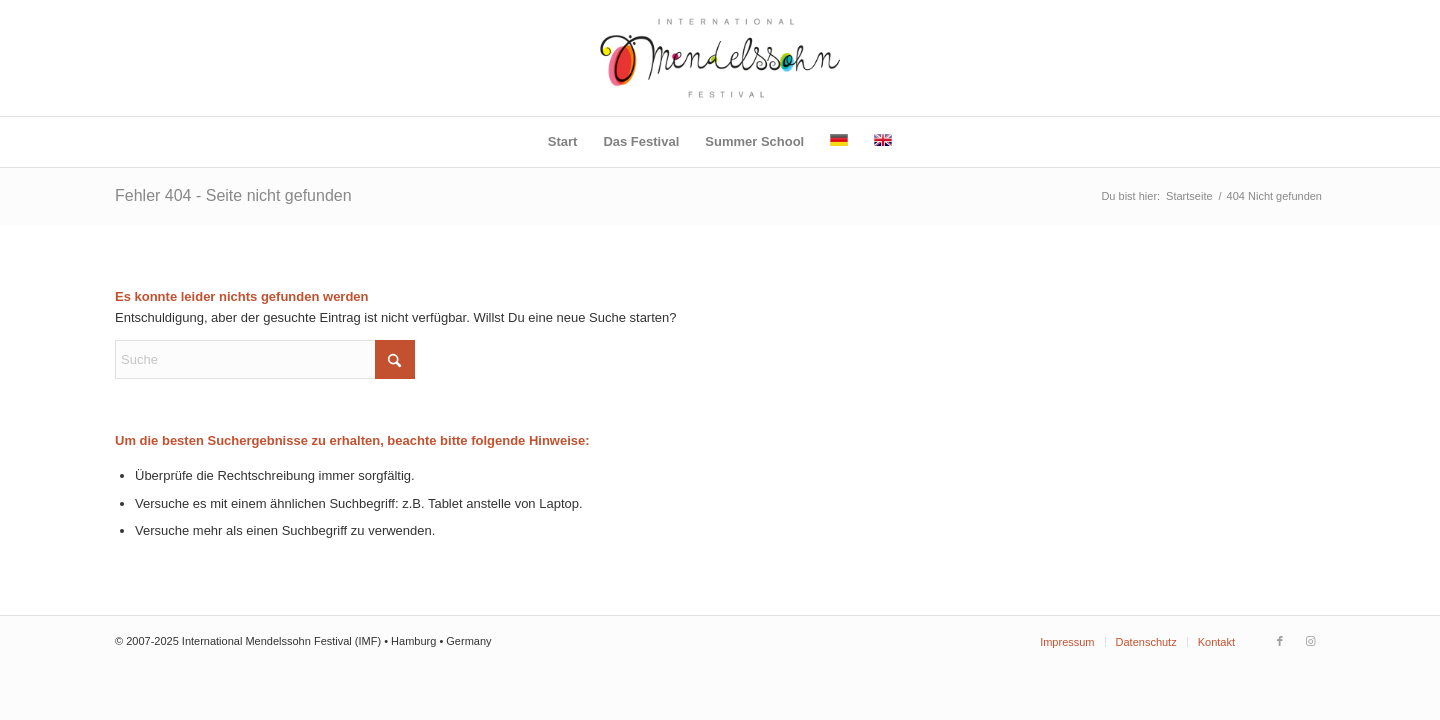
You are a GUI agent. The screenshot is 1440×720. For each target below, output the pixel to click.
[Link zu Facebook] (1280, 641)
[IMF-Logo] (720, 58)
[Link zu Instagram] (1310, 641)
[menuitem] (563, 142)
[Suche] (265, 359)
